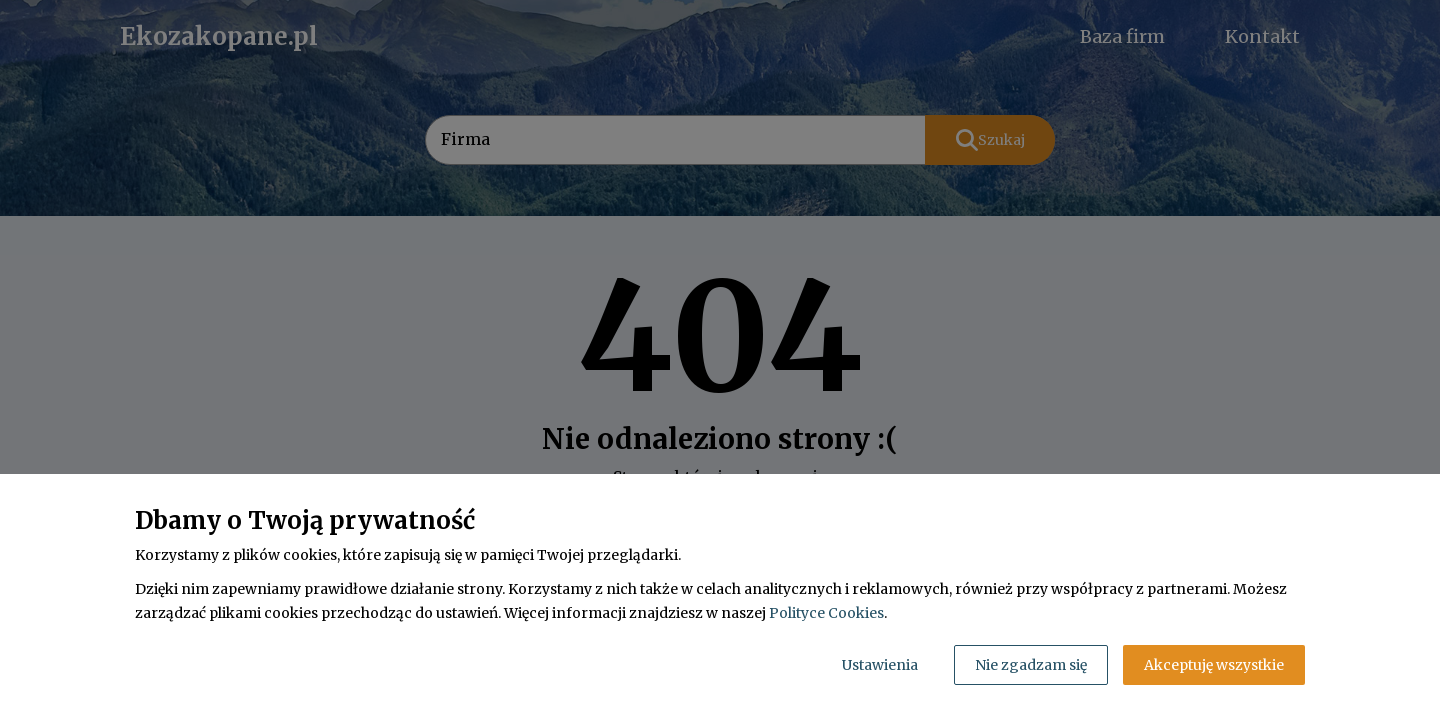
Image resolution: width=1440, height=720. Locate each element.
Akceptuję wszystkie (1214, 665)
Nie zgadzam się (1031, 665)
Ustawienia (880, 665)
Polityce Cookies (826, 613)
